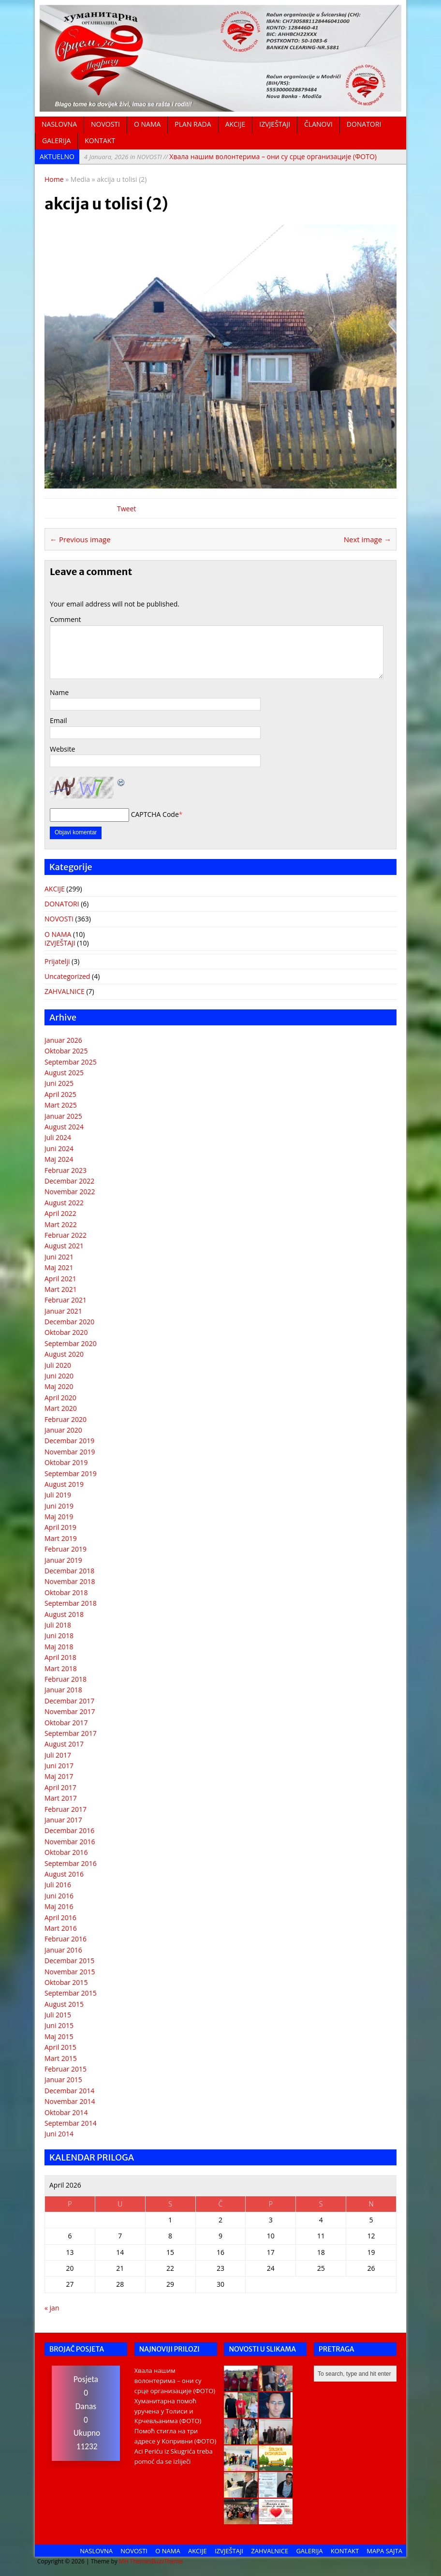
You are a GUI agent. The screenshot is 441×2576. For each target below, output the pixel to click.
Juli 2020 (57, 1365)
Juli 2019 (57, 1494)
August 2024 (64, 1126)
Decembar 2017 (69, 1700)
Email (58, 720)
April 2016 (60, 1917)
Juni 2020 (59, 1375)
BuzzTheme (167, 2561)
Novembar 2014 (69, 2101)
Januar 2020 (63, 1430)
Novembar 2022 (69, 1191)
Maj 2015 (59, 2036)
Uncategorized (67, 976)
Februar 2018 (65, 1679)
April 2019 (60, 1527)
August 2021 (64, 1245)
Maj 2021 (59, 1267)
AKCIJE (235, 124)
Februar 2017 (65, 1809)
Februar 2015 (65, 2068)
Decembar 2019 (69, 1440)
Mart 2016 (60, 1928)
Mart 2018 (60, 1668)
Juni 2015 (59, 2025)
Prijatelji (57, 961)
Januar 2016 (63, 1949)
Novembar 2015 (69, 1971)
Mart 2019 (60, 1538)
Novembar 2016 (69, 1841)
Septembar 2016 (70, 1863)
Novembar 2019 (69, 1451)
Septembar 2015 (70, 1993)
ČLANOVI (318, 124)
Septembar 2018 (70, 1603)
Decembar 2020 (69, 1321)
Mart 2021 (60, 1289)
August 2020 (64, 1354)
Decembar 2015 (69, 1960)
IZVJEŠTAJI (274, 124)
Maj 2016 (59, 1906)
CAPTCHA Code (155, 814)
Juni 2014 (59, 2133)
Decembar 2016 (69, 1830)
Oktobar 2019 (66, 1462)
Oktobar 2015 (66, 1982)
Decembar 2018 (69, 1570)
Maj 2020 (59, 1386)
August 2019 (64, 1484)
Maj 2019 (59, 1516)
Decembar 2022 (69, 1180)
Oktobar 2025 (66, 1050)
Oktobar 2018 (66, 1592)
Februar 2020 (65, 1419)
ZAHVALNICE (64, 991)
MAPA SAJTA (384, 2550)
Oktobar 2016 (66, 1852)
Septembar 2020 (70, 1343)
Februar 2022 (65, 1235)
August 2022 (64, 1202)
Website (62, 749)
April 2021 (60, 1278)
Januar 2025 (63, 1116)
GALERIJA (56, 140)
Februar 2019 (65, 1549)
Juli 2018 (57, 1624)
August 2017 (64, 1743)
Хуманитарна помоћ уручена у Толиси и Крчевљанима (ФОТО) (168, 2411)
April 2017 (60, 1787)
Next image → (367, 539)
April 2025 (60, 1094)
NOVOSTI (105, 124)
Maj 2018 (59, 1646)
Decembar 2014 (69, 2090)
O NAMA (147, 124)
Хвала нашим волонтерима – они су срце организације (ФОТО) (230, 156)
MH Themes (135, 2561)
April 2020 (60, 1397)
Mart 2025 (60, 1105)
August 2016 (64, 1874)
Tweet (126, 508)
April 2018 (60, 1657)
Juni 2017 (59, 1765)
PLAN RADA (193, 124)
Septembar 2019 (70, 1473)
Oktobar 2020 (66, 1332)
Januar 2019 (63, 1560)
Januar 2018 (63, 1689)
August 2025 (64, 1072)
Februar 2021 (65, 1299)
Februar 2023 (65, 1170)
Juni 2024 (59, 1148)
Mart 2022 (60, 1224)
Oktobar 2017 (66, 1722)
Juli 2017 (57, 1755)
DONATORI (364, 124)
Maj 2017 (59, 1776)
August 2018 (64, 1614)
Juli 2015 (57, 2014)
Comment (65, 619)
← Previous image (80, 539)
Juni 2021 (59, 1256)
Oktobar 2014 (66, 2112)
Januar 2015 (63, 2079)
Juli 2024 (57, 1137)
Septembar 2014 (70, 2123)
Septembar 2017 (70, 1733)
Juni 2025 (59, 1083)
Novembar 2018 (69, 1581)
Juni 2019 (59, 1505)
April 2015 (60, 2047)
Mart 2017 (60, 1798)
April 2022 (60, 1213)
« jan (51, 2307)
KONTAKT (100, 140)
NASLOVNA (59, 124)
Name (59, 692)
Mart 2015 (60, 2058)
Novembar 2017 (69, 1711)
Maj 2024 (59, 1159)
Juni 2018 (59, 1635)
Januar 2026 (63, 1040)
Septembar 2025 (70, 1061)
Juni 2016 (59, 1895)
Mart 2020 (60, 1408)
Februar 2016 (65, 1938)
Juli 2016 (57, 1884)
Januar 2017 (63, 1819)
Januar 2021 (63, 1311)
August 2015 (64, 2004)
